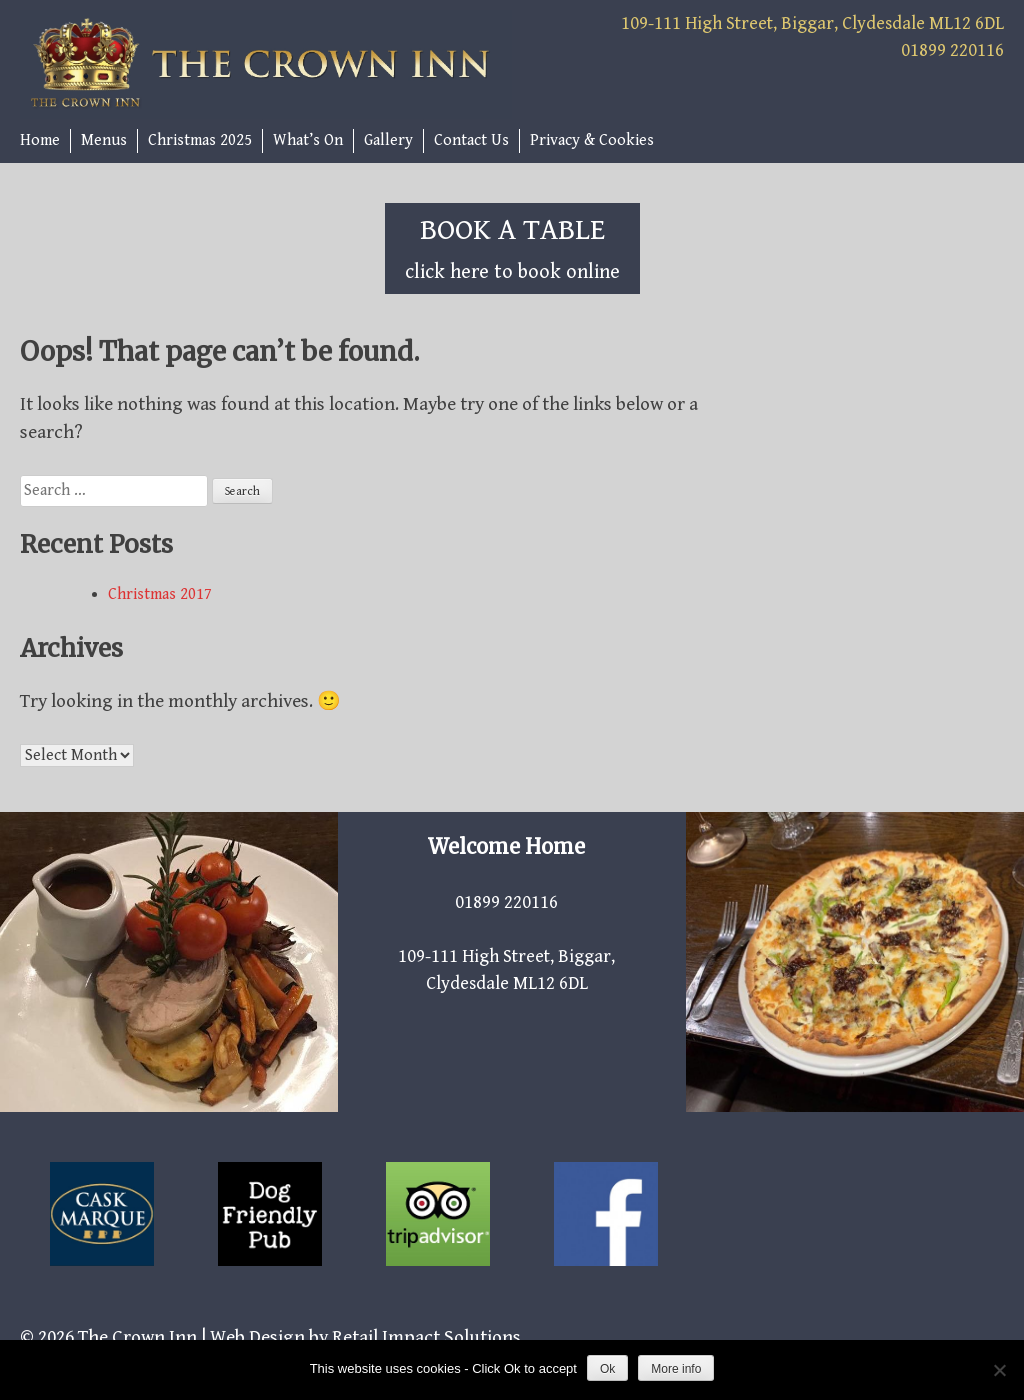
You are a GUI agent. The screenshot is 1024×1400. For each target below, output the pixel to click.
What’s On (308, 140)
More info (676, 1369)
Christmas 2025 (200, 140)
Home (40, 140)
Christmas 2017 (160, 594)
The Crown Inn (137, 1337)
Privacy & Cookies (592, 140)
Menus (104, 140)
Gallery (388, 140)
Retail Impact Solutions (426, 1337)
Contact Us (471, 140)
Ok (607, 1369)
